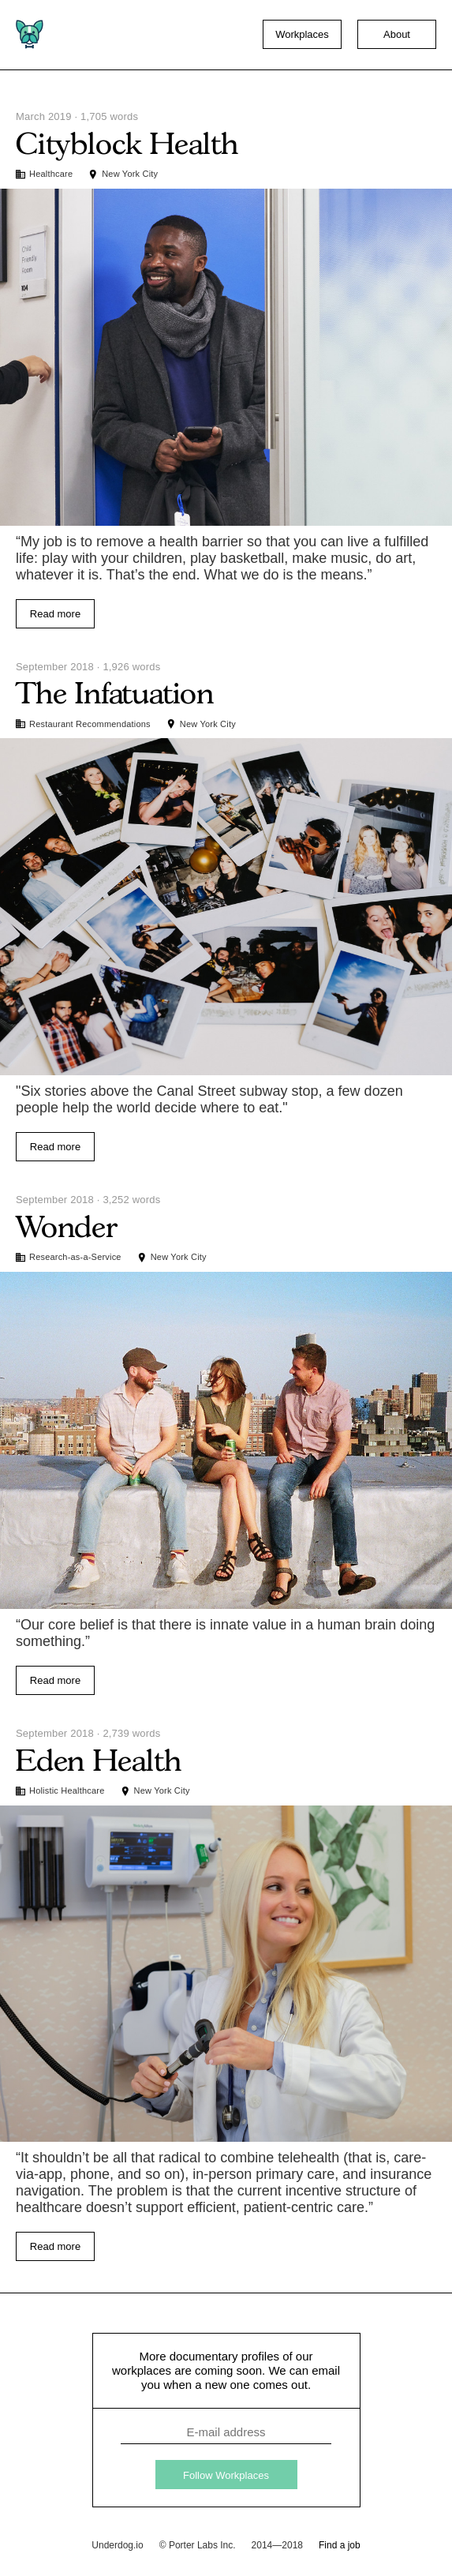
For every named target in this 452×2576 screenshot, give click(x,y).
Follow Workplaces (226, 2475)
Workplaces (302, 34)
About (396, 34)
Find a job (339, 2545)
